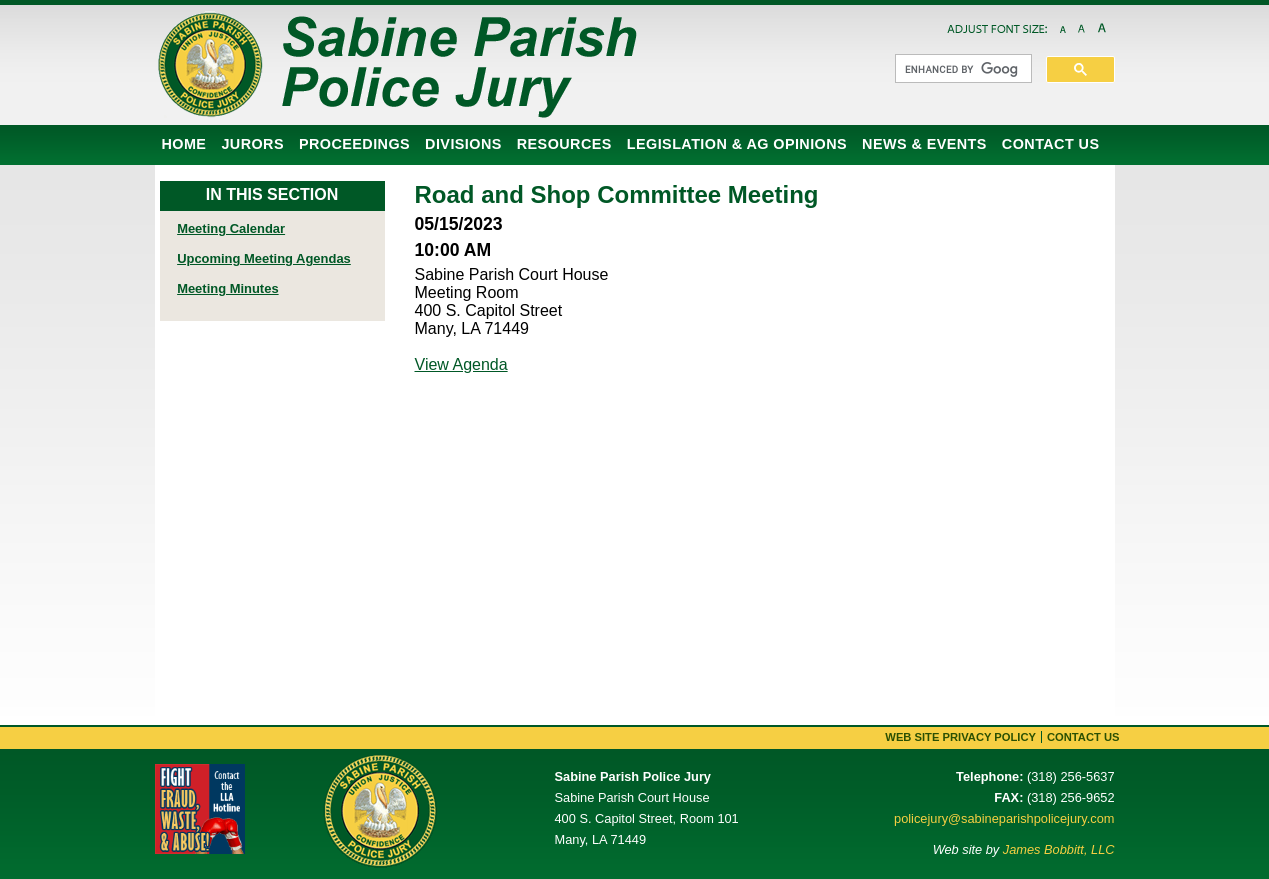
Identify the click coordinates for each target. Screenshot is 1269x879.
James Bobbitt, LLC (1059, 849)
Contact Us (1083, 737)
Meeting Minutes (227, 288)
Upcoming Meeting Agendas (264, 258)
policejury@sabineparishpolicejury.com (1004, 818)
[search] (961, 69)
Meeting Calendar (231, 228)
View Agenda (461, 364)
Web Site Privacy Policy (960, 737)
